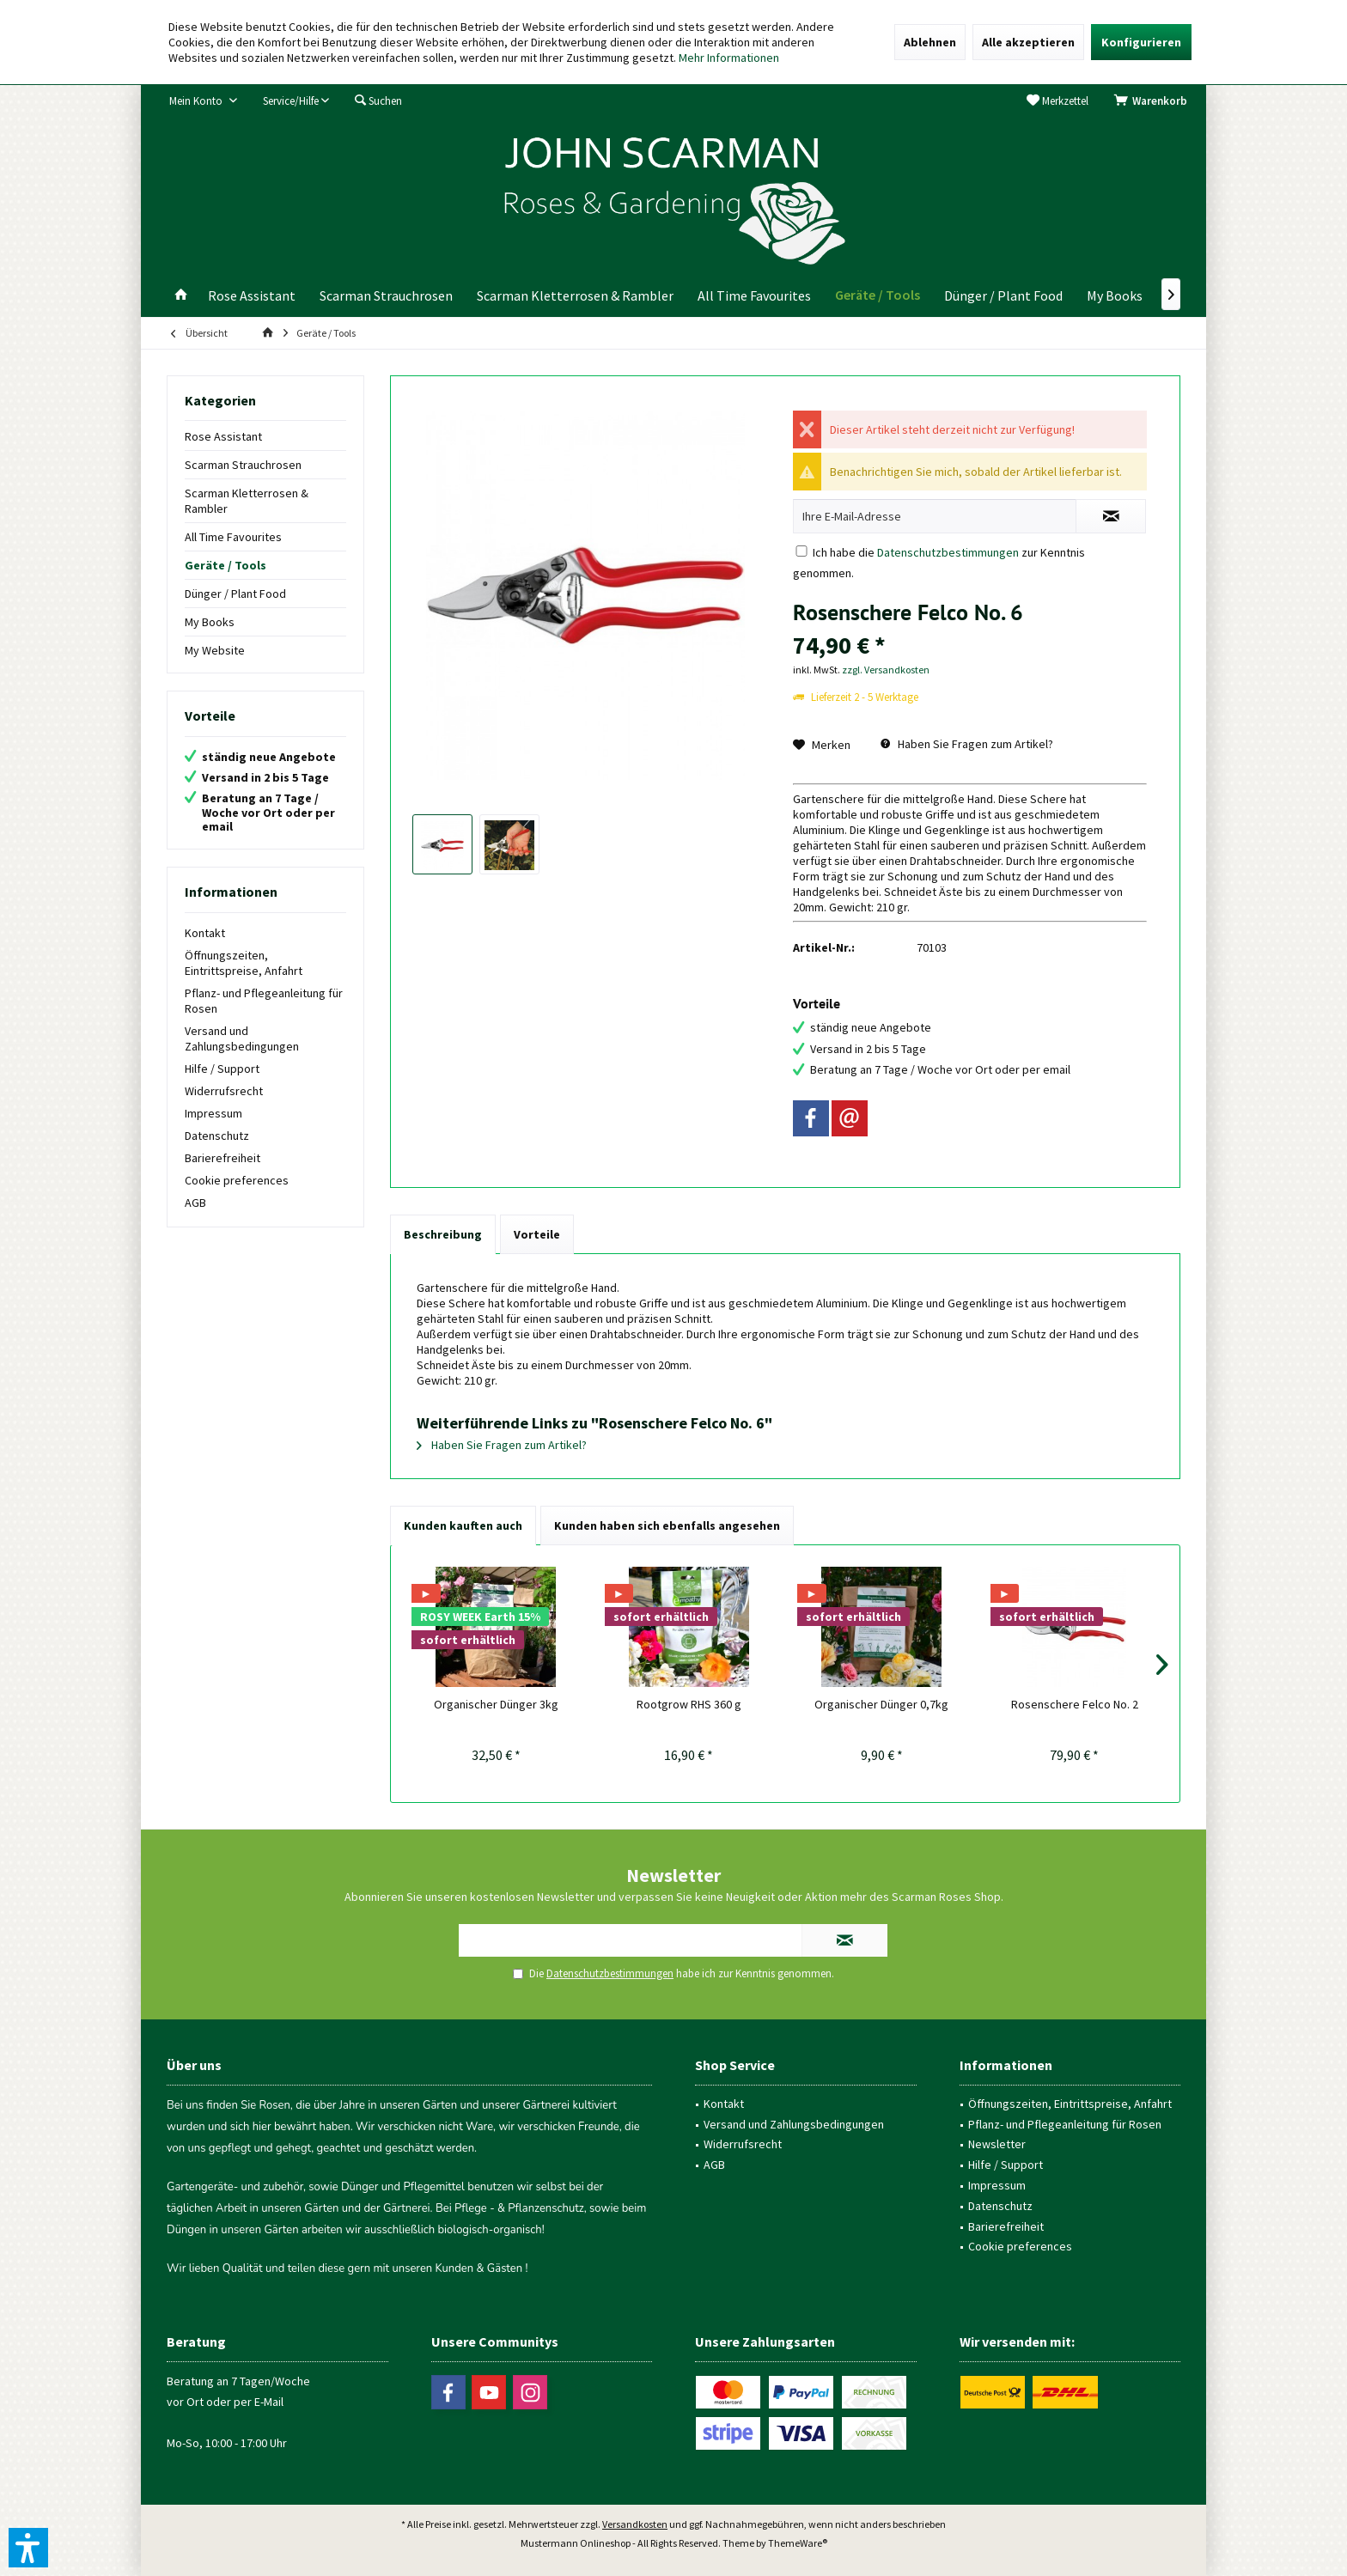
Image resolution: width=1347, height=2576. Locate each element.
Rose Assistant (223, 436)
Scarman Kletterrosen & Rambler (246, 500)
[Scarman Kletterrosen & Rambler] (575, 296)
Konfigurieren (1141, 42)
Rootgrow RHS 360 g (689, 1704)
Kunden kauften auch (463, 1525)
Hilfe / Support (222, 1068)
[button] (28, 2547)
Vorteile (537, 1234)
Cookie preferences (237, 1180)
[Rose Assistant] (252, 296)
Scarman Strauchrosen (243, 464)
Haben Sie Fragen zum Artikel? (967, 744)
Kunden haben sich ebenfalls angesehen (667, 1525)
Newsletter (997, 2144)
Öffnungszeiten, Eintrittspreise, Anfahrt (243, 962)
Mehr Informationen (729, 57)
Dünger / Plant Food (235, 593)
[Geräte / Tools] (877, 295)
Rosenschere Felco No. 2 (1074, 1704)
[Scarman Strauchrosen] (386, 296)
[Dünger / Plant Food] (1003, 296)
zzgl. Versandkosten (885, 669)
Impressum (213, 1113)
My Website (215, 650)
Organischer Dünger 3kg (496, 1704)
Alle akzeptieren (1028, 42)
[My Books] (1115, 296)
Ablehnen (930, 42)
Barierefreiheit (222, 1158)
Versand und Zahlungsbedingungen (242, 1038)
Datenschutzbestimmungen (948, 552)
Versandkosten (634, 2524)
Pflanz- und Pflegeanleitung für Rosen (264, 1000)
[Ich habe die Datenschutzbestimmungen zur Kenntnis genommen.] (801, 551)
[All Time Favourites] (754, 296)
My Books (210, 622)
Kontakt (205, 933)
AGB (195, 1202)
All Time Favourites (233, 537)
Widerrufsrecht (224, 1091)
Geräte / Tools (225, 565)
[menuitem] (1153, 101)
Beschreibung (443, 1234)
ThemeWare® (797, 2542)
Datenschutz (217, 1135)
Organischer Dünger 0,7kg (881, 1704)
